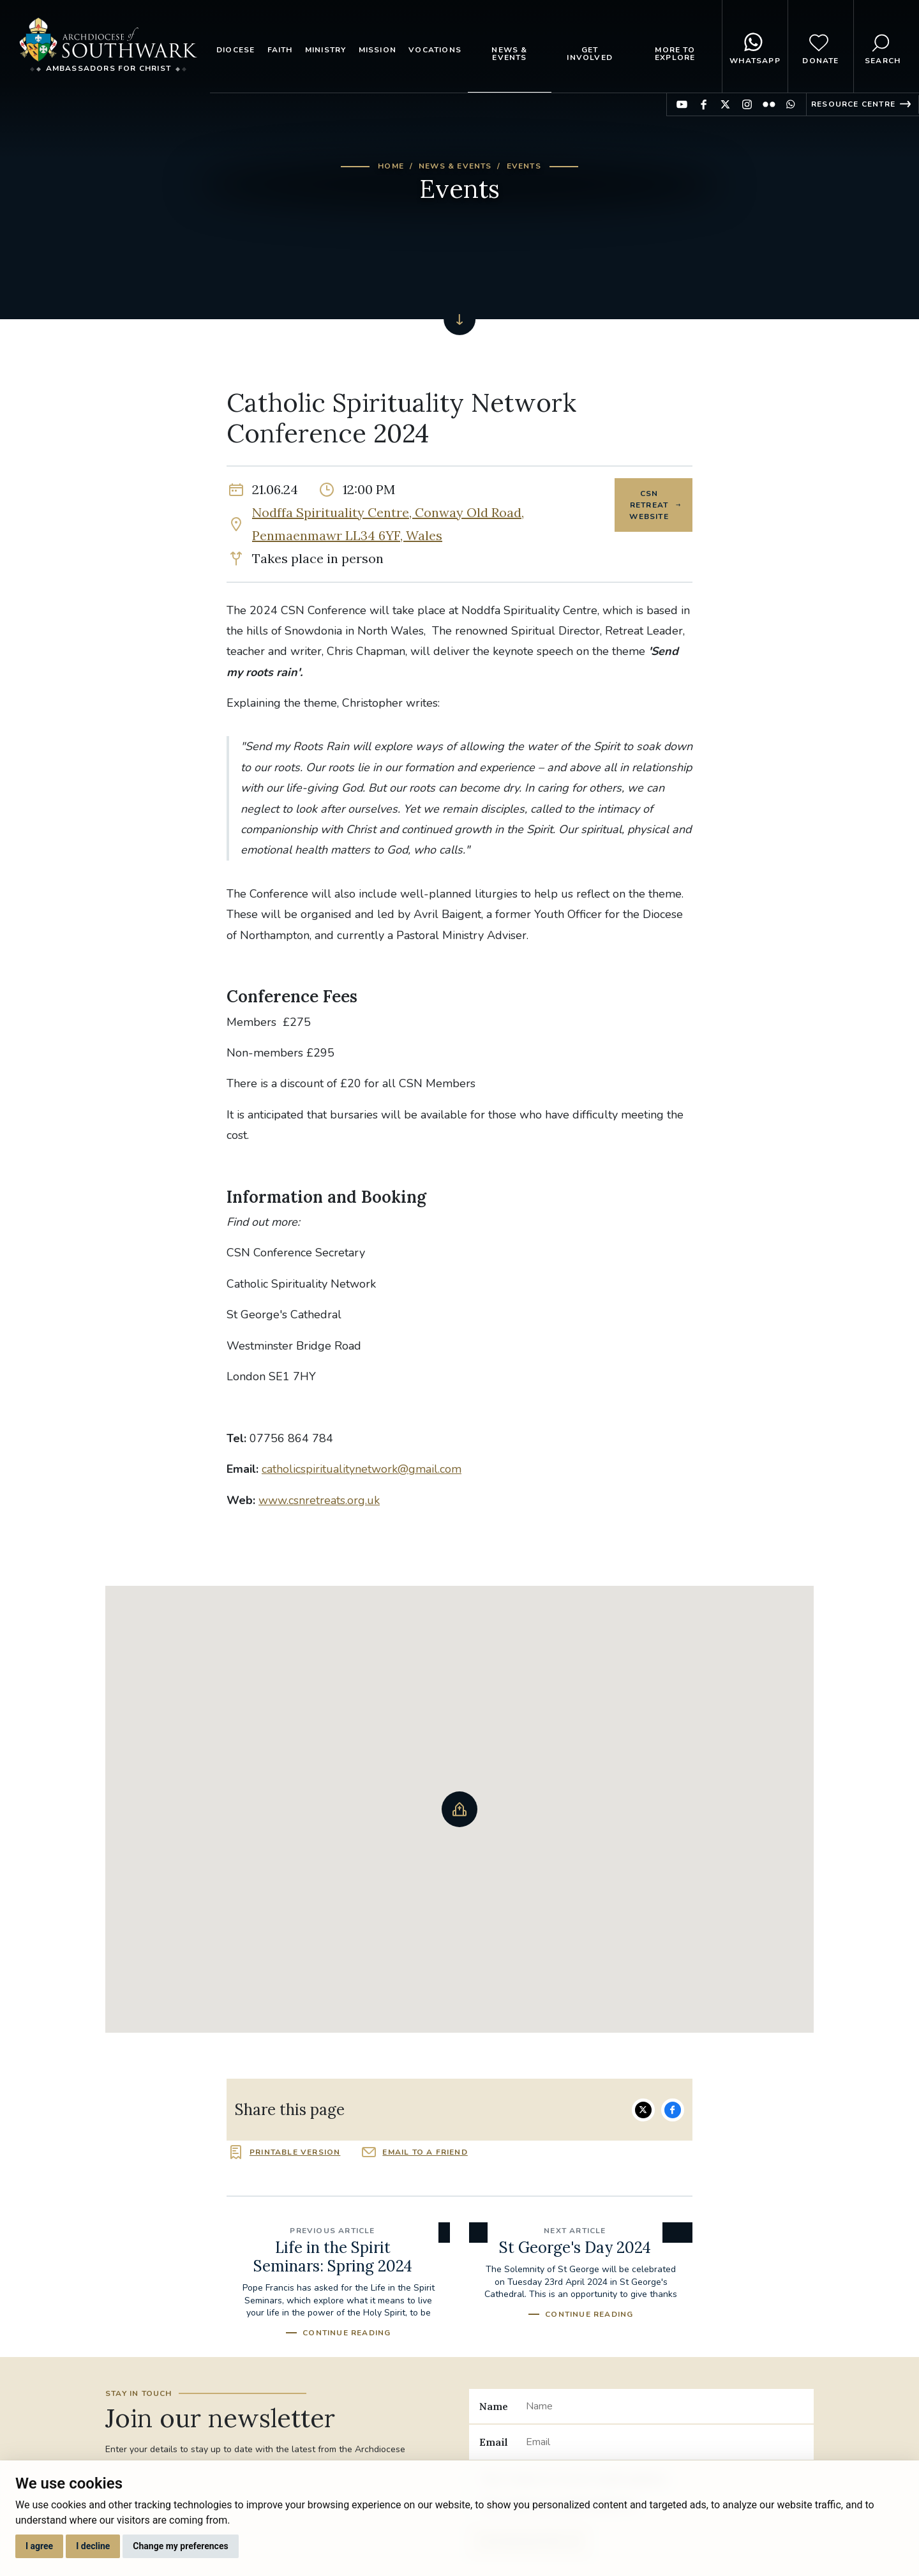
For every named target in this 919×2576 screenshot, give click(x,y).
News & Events (509, 54)
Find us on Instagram (747, 104)
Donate (820, 46)
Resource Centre (853, 104)
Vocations (434, 50)
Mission (377, 50)
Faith (280, 50)
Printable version (295, 2152)
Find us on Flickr (769, 104)
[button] (459, 1809)
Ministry (326, 50)
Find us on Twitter (725, 104)
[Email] (665, 2442)
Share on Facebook (672, 2109)
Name (493, 2406)
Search (882, 46)
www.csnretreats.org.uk (319, 1500)
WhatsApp (755, 46)
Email (493, 2442)
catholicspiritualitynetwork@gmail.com (361, 1469)
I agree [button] (39, 2546)
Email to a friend (424, 2152)
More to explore (675, 54)
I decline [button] (93, 2546)
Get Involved (590, 54)
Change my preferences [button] (180, 2546)
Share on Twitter (643, 2109)
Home (391, 166)
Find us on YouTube (682, 104)
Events (524, 166)
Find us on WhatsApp (790, 104)
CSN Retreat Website (648, 505)
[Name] (665, 2406)
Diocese (235, 50)
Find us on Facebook (704, 104)
